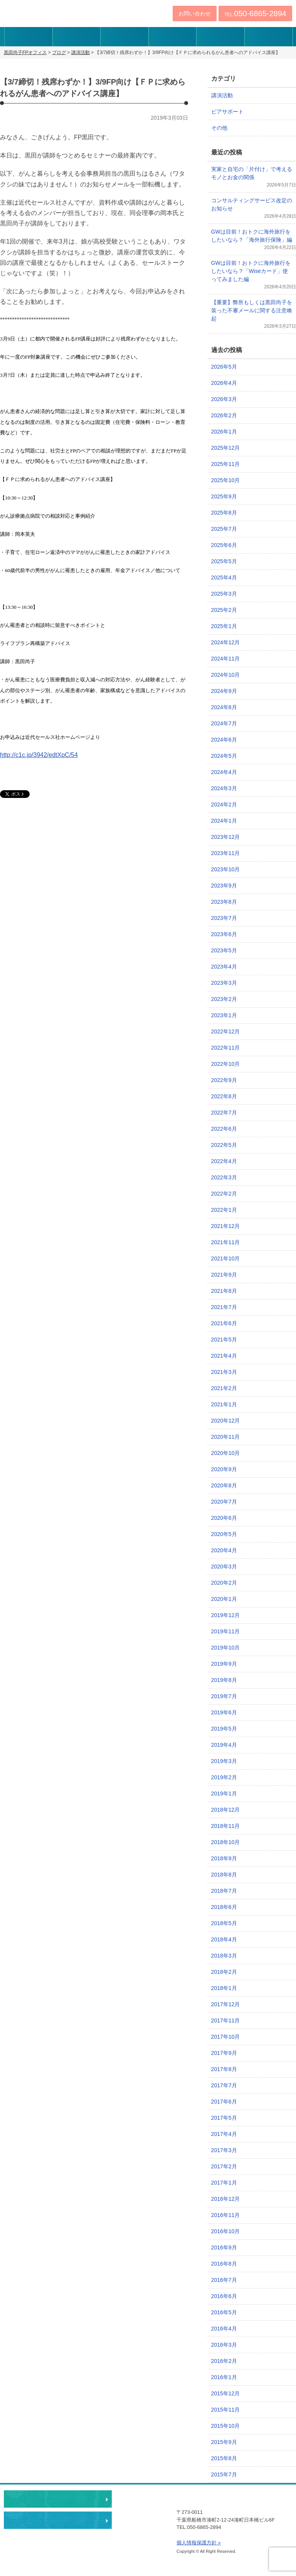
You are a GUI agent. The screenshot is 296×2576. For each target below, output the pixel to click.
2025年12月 (225, 448)
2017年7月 (224, 2085)
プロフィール (76, 36)
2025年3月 (224, 594)
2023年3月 (224, 983)
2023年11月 (225, 853)
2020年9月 (224, 1469)
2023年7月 (224, 918)
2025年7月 (224, 529)
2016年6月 (224, 2296)
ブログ (268, 36)
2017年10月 (225, 2037)
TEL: (255, 13)
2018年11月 (225, 1826)
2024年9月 (224, 691)
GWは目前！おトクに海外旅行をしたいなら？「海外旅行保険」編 (251, 236)
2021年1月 (224, 1404)
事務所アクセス (220, 36)
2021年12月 (225, 1226)
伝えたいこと (28, 36)
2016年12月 (225, 2199)
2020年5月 (224, 1534)
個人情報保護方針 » (199, 2543)
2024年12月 (225, 642)
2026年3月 (224, 399)
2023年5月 (224, 950)
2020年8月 (224, 1485)
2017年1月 (224, 2183)
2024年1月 (224, 821)
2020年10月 (225, 1453)
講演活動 (222, 95)
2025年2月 (224, 610)
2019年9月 (224, 1664)
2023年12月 (225, 837)
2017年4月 (224, 2134)
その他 (219, 128)
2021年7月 (224, 1307)
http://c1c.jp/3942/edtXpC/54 (39, 755)
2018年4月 (224, 1939)
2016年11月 (225, 2215)
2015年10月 (225, 2426)
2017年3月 (224, 2150)
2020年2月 (224, 1583)
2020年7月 (224, 1502)
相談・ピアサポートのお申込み (58, 2499)
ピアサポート (227, 111)
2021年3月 (224, 1372)
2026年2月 (224, 415)
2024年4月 (224, 772)
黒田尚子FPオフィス (49, 12)
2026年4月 (224, 383)
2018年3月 (224, 1956)
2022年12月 (225, 1031)
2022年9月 (224, 1080)
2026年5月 (224, 367)
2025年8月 (224, 513)
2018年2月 (224, 1972)
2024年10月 (225, 675)
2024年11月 (225, 658)
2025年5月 (224, 561)
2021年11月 (225, 1242)
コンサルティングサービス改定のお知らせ (251, 204)
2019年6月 (224, 1712)
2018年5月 (224, 1923)
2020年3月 (224, 1566)
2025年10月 (225, 480)
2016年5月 (224, 2312)
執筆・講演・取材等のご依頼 (58, 2520)
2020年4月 (224, 1550)
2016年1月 (224, 2377)
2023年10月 (225, 869)
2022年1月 (224, 1210)
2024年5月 (224, 756)
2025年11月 (225, 464)
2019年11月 (225, 1631)
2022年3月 (224, 1177)
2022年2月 (224, 1194)
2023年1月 (224, 1015)
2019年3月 (224, 1761)
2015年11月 (225, 2410)
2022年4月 (224, 1161)
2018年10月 (225, 1842)
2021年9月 (224, 1275)
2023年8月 (224, 902)
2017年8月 (224, 2069)
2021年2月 (224, 1388)
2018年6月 (224, 1907)
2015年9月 (224, 2442)
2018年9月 (224, 1858)
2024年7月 (224, 723)
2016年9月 (224, 2247)
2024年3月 (224, 788)
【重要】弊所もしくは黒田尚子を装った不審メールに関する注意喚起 (251, 310)
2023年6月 (224, 934)
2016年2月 (224, 2361)
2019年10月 (225, 1648)
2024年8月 (224, 707)
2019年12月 (225, 1615)
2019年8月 (224, 1680)
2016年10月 (225, 2231)
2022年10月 (225, 1064)
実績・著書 (172, 36)
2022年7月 (224, 1112)
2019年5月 (224, 1729)
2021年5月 (224, 1339)
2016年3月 (224, 2345)
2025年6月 (224, 545)
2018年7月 (224, 1891)
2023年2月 (224, 999)
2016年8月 (224, 2264)
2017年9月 (224, 2053)
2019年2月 (224, 1777)
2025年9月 (224, 496)
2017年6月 (224, 2101)
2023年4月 (224, 967)
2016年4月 (224, 2328)
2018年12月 (225, 1810)
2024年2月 (224, 804)
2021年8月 (224, 1291)
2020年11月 (225, 1437)
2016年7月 (224, 2280)
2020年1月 (224, 1599)
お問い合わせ (194, 13)
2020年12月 (225, 1421)
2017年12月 (225, 2004)
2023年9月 (224, 885)
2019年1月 (224, 1793)
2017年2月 (224, 2166)
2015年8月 (224, 2458)
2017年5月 (224, 2118)
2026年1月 (224, 431)
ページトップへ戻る (248, 2477)
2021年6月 (224, 1323)
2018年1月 (224, 1988)
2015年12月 (225, 2393)
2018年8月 (224, 1874)
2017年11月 (225, 2020)
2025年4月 (224, 577)
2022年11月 (225, 1048)
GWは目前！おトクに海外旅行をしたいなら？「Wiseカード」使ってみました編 (251, 271)
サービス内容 (124, 36)
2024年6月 (224, 740)
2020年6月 (224, 1518)
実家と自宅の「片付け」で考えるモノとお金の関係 (251, 173)
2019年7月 (224, 1696)
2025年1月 (224, 626)
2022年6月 (224, 1129)
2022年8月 (224, 1096)
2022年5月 (224, 1145)
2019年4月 (224, 1745)
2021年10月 (225, 1258)
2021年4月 (224, 1356)
